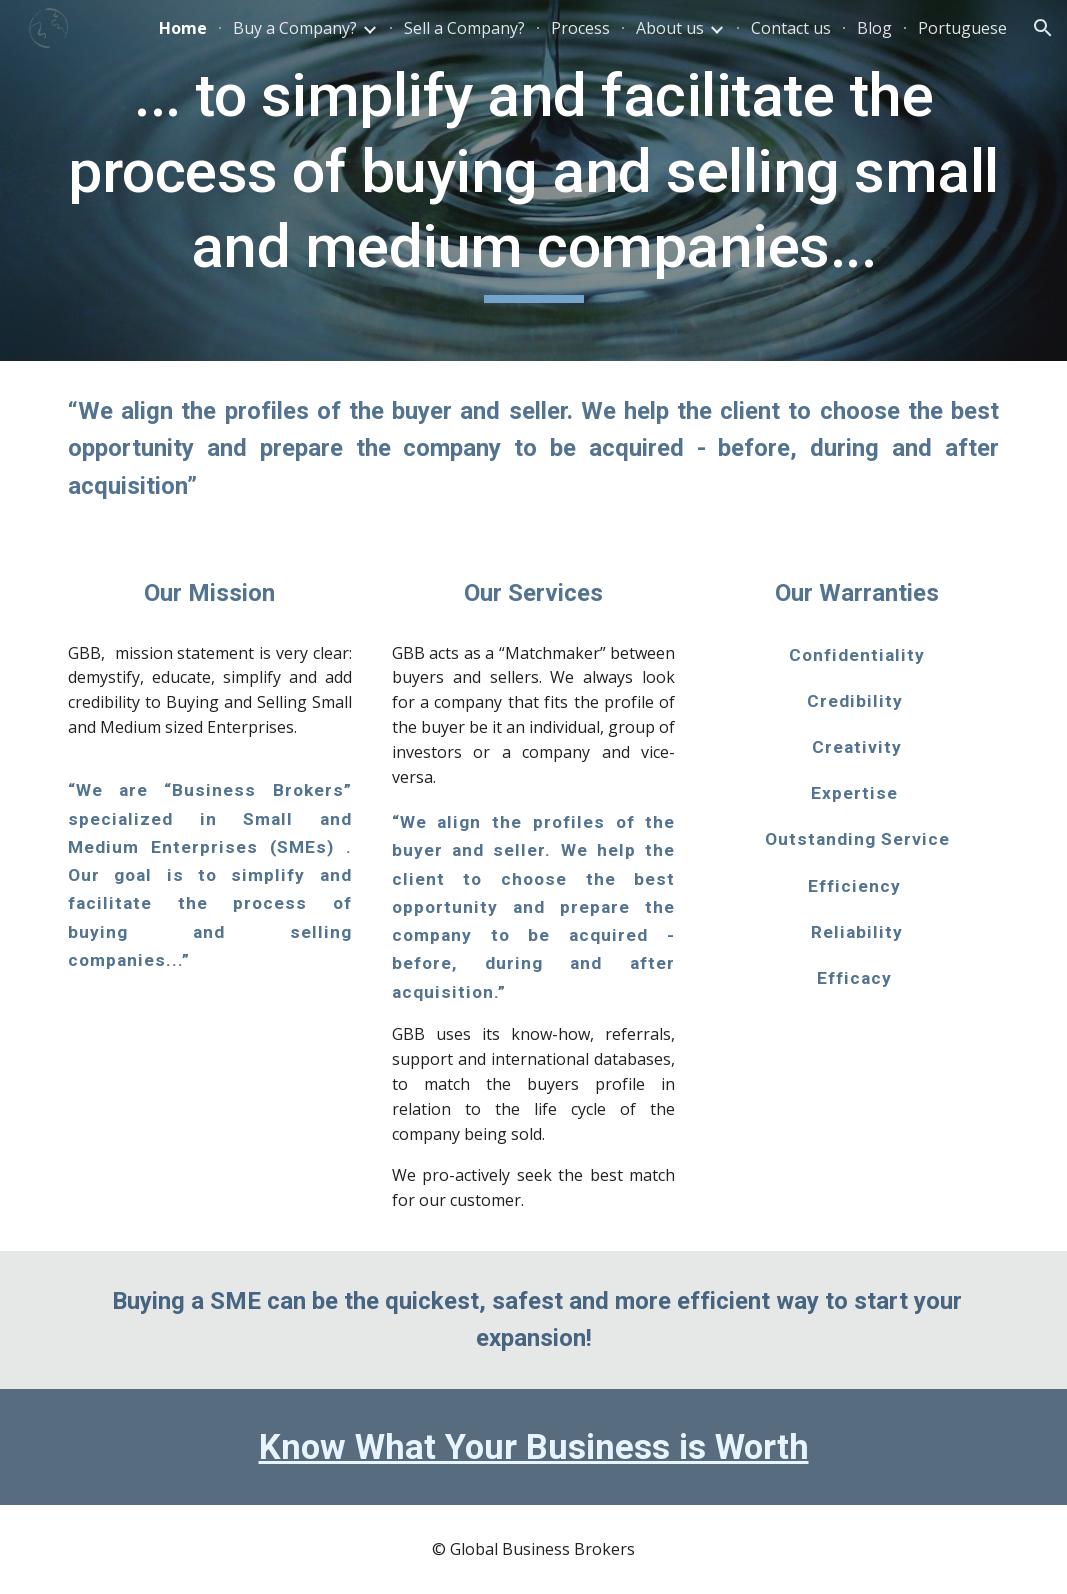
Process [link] (580, 28)
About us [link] (670, 28)
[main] (533, 180)
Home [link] (183, 28)
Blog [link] (874, 28)
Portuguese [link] (962, 28)
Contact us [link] (791, 28)
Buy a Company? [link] (295, 28)
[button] (1043, 28)
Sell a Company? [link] (464, 28)
